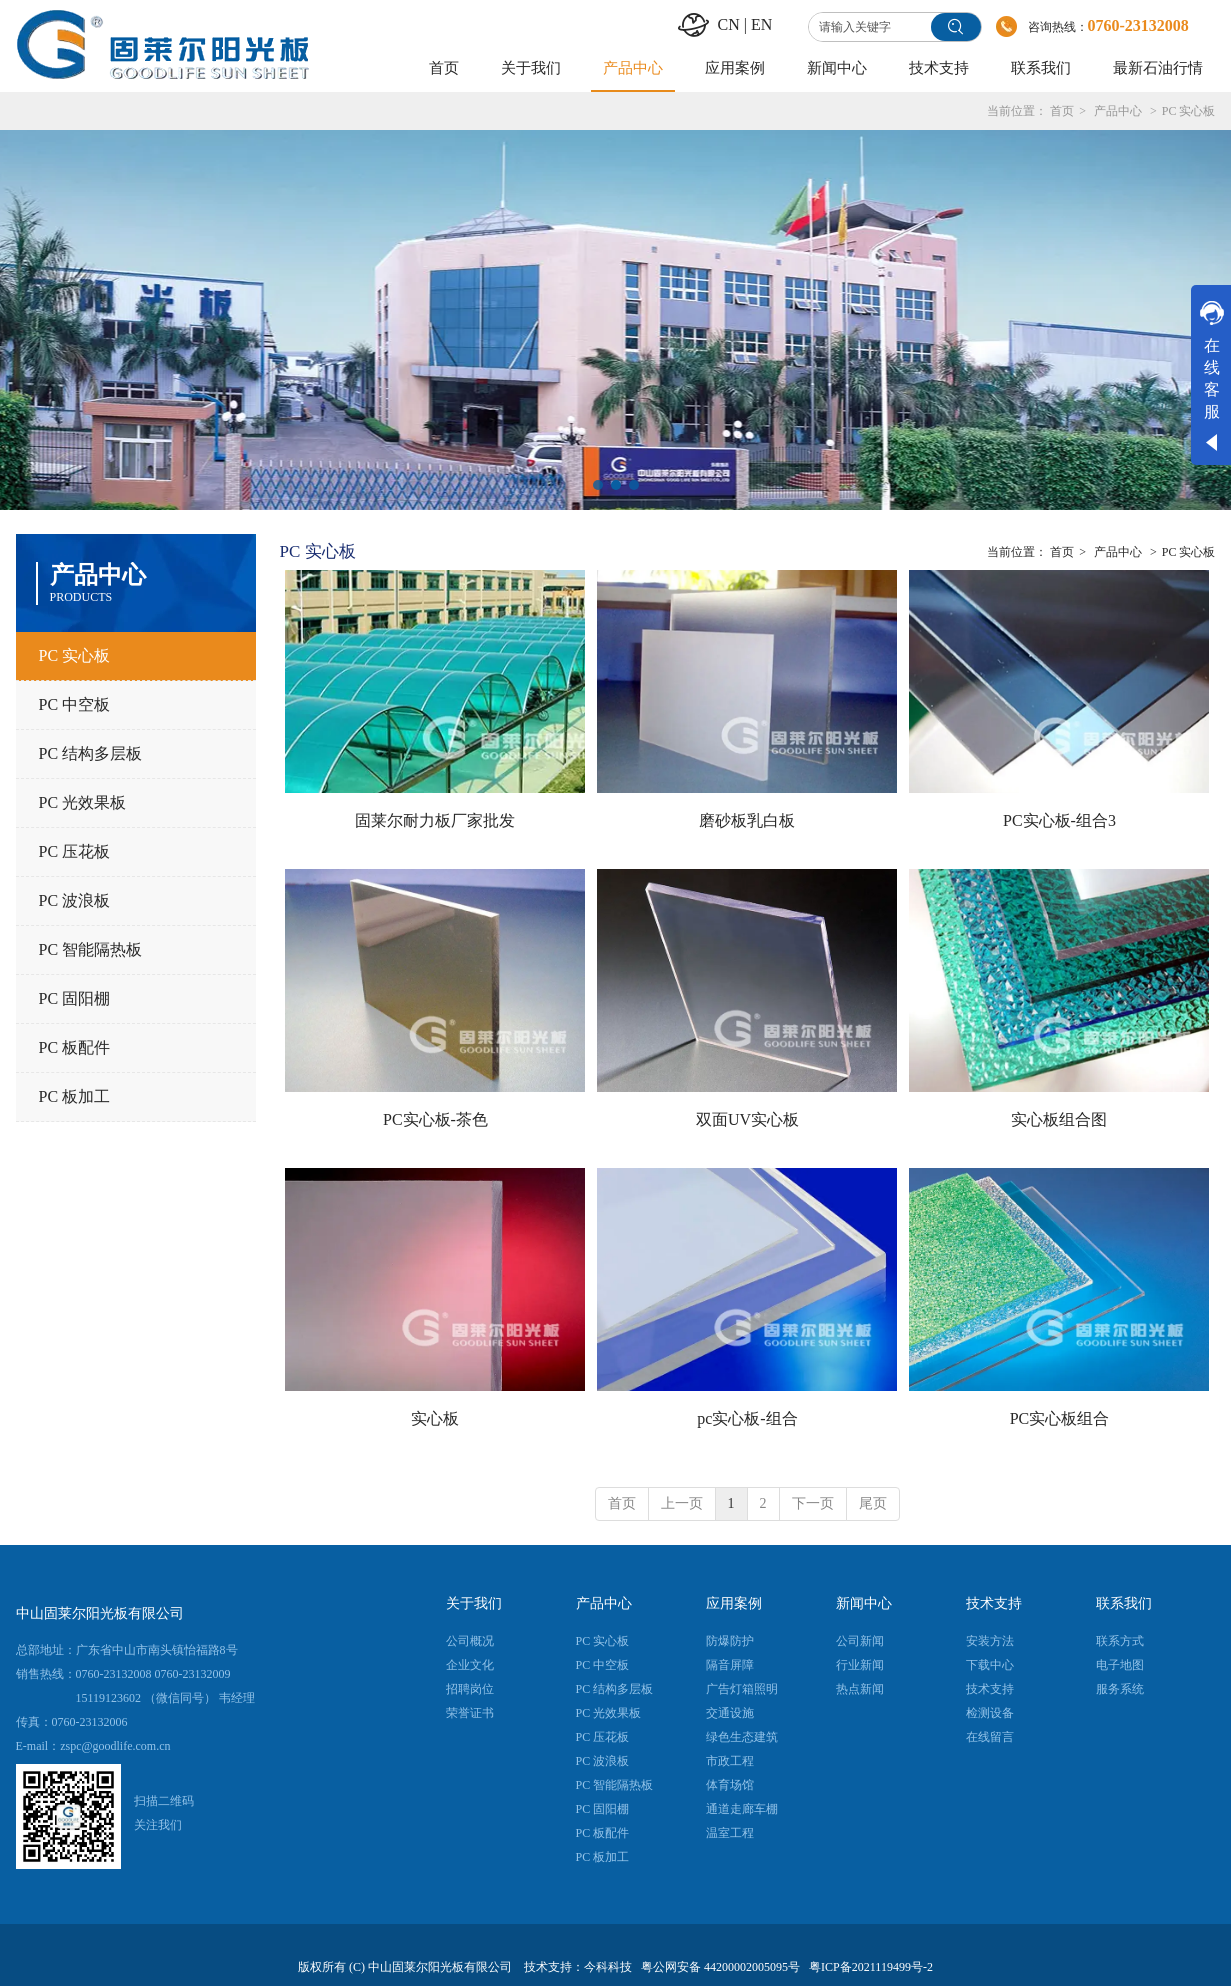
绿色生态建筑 (742, 1737)
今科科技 (608, 1967)
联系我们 (1124, 1603)
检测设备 (990, 1713)
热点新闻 (860, 1689)
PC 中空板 (603, 1665)
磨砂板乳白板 (747, 820)
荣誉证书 (470, 1713)
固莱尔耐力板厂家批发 (435, 820)
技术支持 (994, 1603)
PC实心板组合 (1060, 1418)
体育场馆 (730, 1785)
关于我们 (474, 1603)
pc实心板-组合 (747, 1418)
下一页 (813, 1503)
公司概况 (470, 1641)
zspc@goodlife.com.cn (115, 1746)
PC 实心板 (1189, 111)
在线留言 (990, 1737)
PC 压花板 (603, 1737)
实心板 (435, 1418)
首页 (1062, 111)
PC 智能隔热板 (615, 1785)
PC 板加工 (603, 1857)
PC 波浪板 (603, 1761)
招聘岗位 (470, 1689)
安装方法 (990, 1641)
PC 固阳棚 (603, 1809)
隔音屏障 (730, 1665)
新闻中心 (864, 1603)
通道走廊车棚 (742, 1809)
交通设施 (730, 1713)
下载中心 (990, 1665)
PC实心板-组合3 (1059, 820)
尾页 (873, 1503)
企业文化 (470, 1665)
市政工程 (730, 1761)
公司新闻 (860, 1641)
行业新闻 (860, 1665)
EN (761, 24)
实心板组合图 (1059, 1119)
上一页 (682, 1503)
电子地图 (1120, 1665)
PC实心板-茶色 (435, 1119)
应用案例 (734, 1603)
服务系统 (1120, 1689)
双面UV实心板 (747, 1119)
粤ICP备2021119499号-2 (871, 1967)
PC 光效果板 (609, 1713)
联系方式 (1120, 1641)
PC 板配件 (603, 1833)
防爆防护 (730, 1641)
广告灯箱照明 (742, 1689)
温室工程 (730, 1833)
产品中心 (1118, 111)
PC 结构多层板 (615, 1689)
